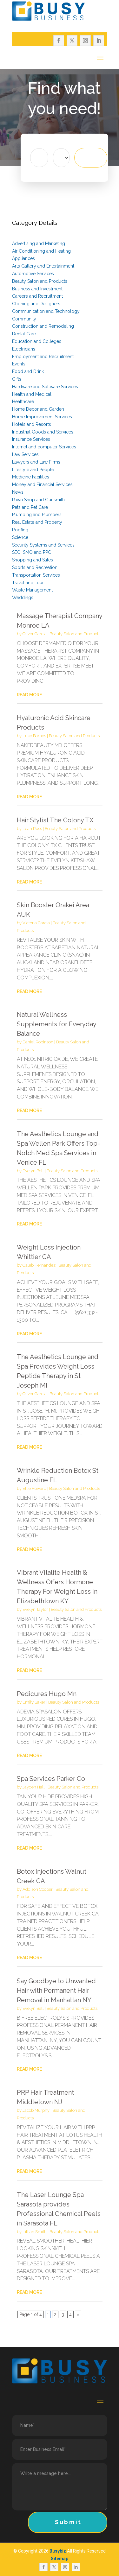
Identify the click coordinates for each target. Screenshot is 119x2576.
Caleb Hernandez (39, 1265)
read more (29, 694)
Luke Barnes (34, 735)
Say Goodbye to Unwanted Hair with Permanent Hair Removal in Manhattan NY (56, 1990)
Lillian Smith (35, 2231)
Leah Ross (32, 828)
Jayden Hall (34, 1787)
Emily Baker (34, 1702)
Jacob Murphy (36, 2110)
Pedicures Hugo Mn (46, 1694)
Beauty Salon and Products (75, 633)
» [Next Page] (78, 2314)
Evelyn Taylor (35, 1609)
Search (99, 157)
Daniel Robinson (38, 1042)
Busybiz (58, 2551)
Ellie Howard (34, 1488)
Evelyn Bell (33, 1170)
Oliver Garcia (35, 633)
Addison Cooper (38, 1889)
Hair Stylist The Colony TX (55, 820)
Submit (68, 2522)
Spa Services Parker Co (51, 1778)
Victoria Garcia (36, 923)
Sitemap (59, 2558)
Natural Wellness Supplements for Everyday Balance (56, 1024)
